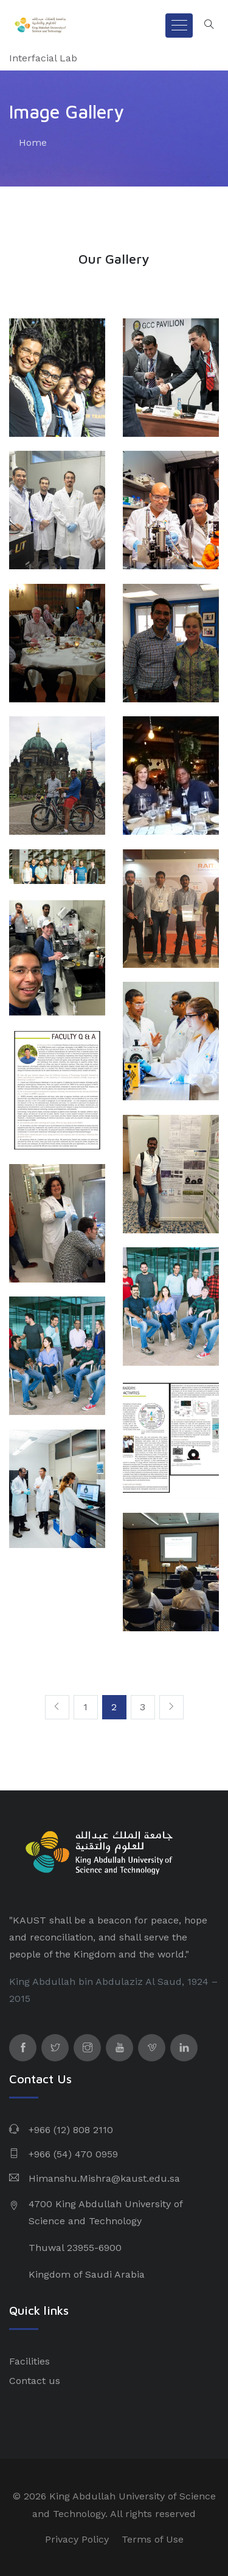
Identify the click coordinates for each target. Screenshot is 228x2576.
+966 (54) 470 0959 (73, 2154)
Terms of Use (153, 2539)
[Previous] (57, 1707)
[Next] (171, 1707)
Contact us (34, 2380)
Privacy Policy (77, 2539)
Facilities (29, 2361)
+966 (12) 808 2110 (71, 2130)
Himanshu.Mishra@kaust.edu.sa (104, 2178)
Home (33, 142)
